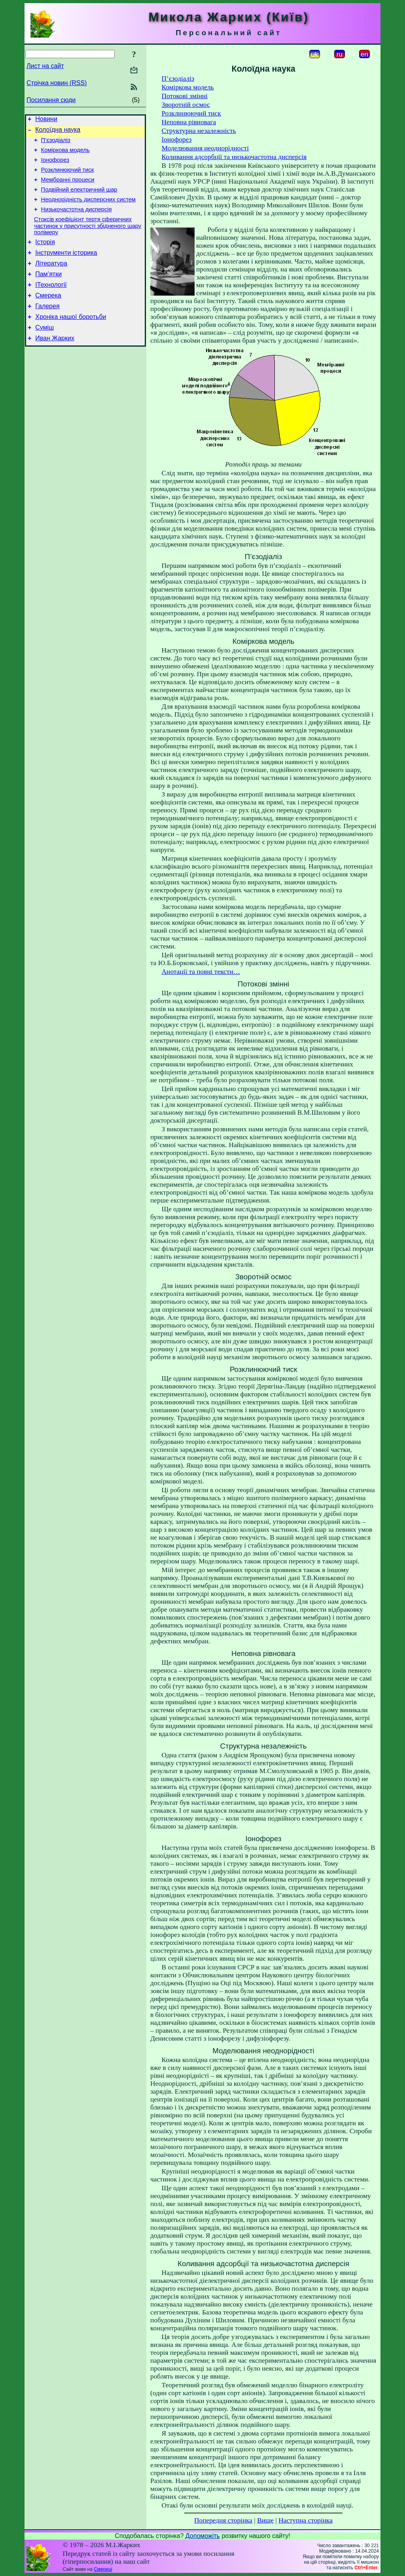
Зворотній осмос (186, 104)
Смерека (48, 315)
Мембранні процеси (68, 188)
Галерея (47, 327)
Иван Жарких (54, 363)
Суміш (44, 351)
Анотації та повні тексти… (201, 971)
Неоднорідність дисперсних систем (88, 210)
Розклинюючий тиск (67, 177)
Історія (45, 256)
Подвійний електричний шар (79, 199)
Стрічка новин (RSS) (56, 83)
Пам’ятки (48, 291)
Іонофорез (55, 166)
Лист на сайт (45, 66)
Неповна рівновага (189, 122)
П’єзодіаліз (55, 143)
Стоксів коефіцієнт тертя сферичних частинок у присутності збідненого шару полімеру (87, 238)
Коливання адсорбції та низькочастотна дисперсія (234, 157)
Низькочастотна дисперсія (76, 221)
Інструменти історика (66, 268)
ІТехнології (51, 303)
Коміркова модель (65, 155)
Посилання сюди (51, 100)
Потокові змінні (185, 96)
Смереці (103, 2569)
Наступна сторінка (305, 2520)
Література (51, 280)
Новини (46, 120)
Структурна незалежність (199, 131)
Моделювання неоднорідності (205, 148)
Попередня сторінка (223, 2520)
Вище (265, 2520)
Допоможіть (202, 2535)
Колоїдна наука (57, 132)
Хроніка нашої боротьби (70, 339)
